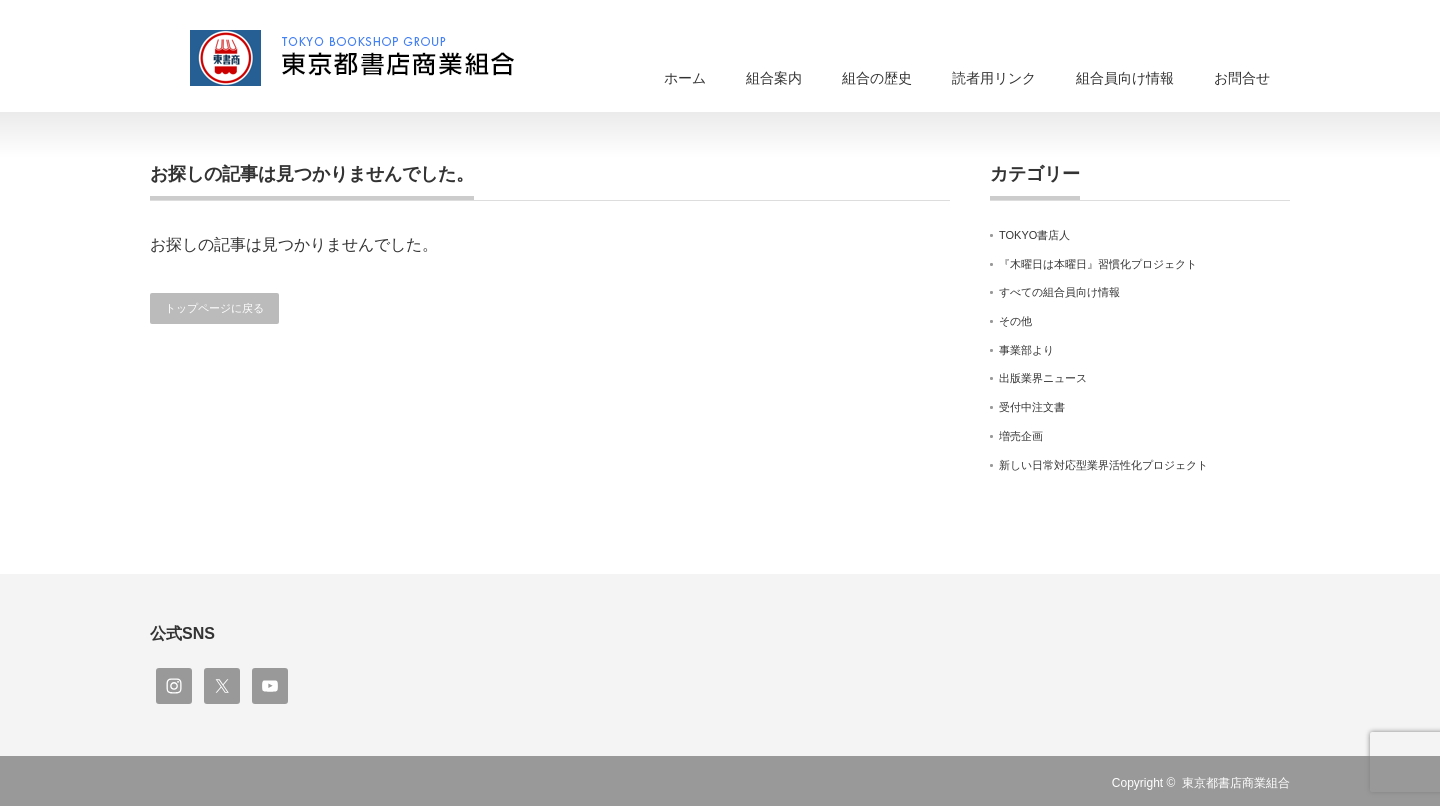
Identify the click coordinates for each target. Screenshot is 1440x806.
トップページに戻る (214, 308)
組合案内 (774, 78)
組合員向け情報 (1125, 78)
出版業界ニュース (1043, 378)
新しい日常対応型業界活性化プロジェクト (1103, 465)
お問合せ (1242, 78)
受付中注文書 (1032, 407)
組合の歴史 (877, 78)
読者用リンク (994, 78)
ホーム (685, 78)
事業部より (1026, 350)
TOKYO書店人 (1034, 235)
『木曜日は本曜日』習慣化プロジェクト (1098, 264)
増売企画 (1021, 436)
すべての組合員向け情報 (1059, 292)
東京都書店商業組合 (1236, 783)
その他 (1015, 321)
